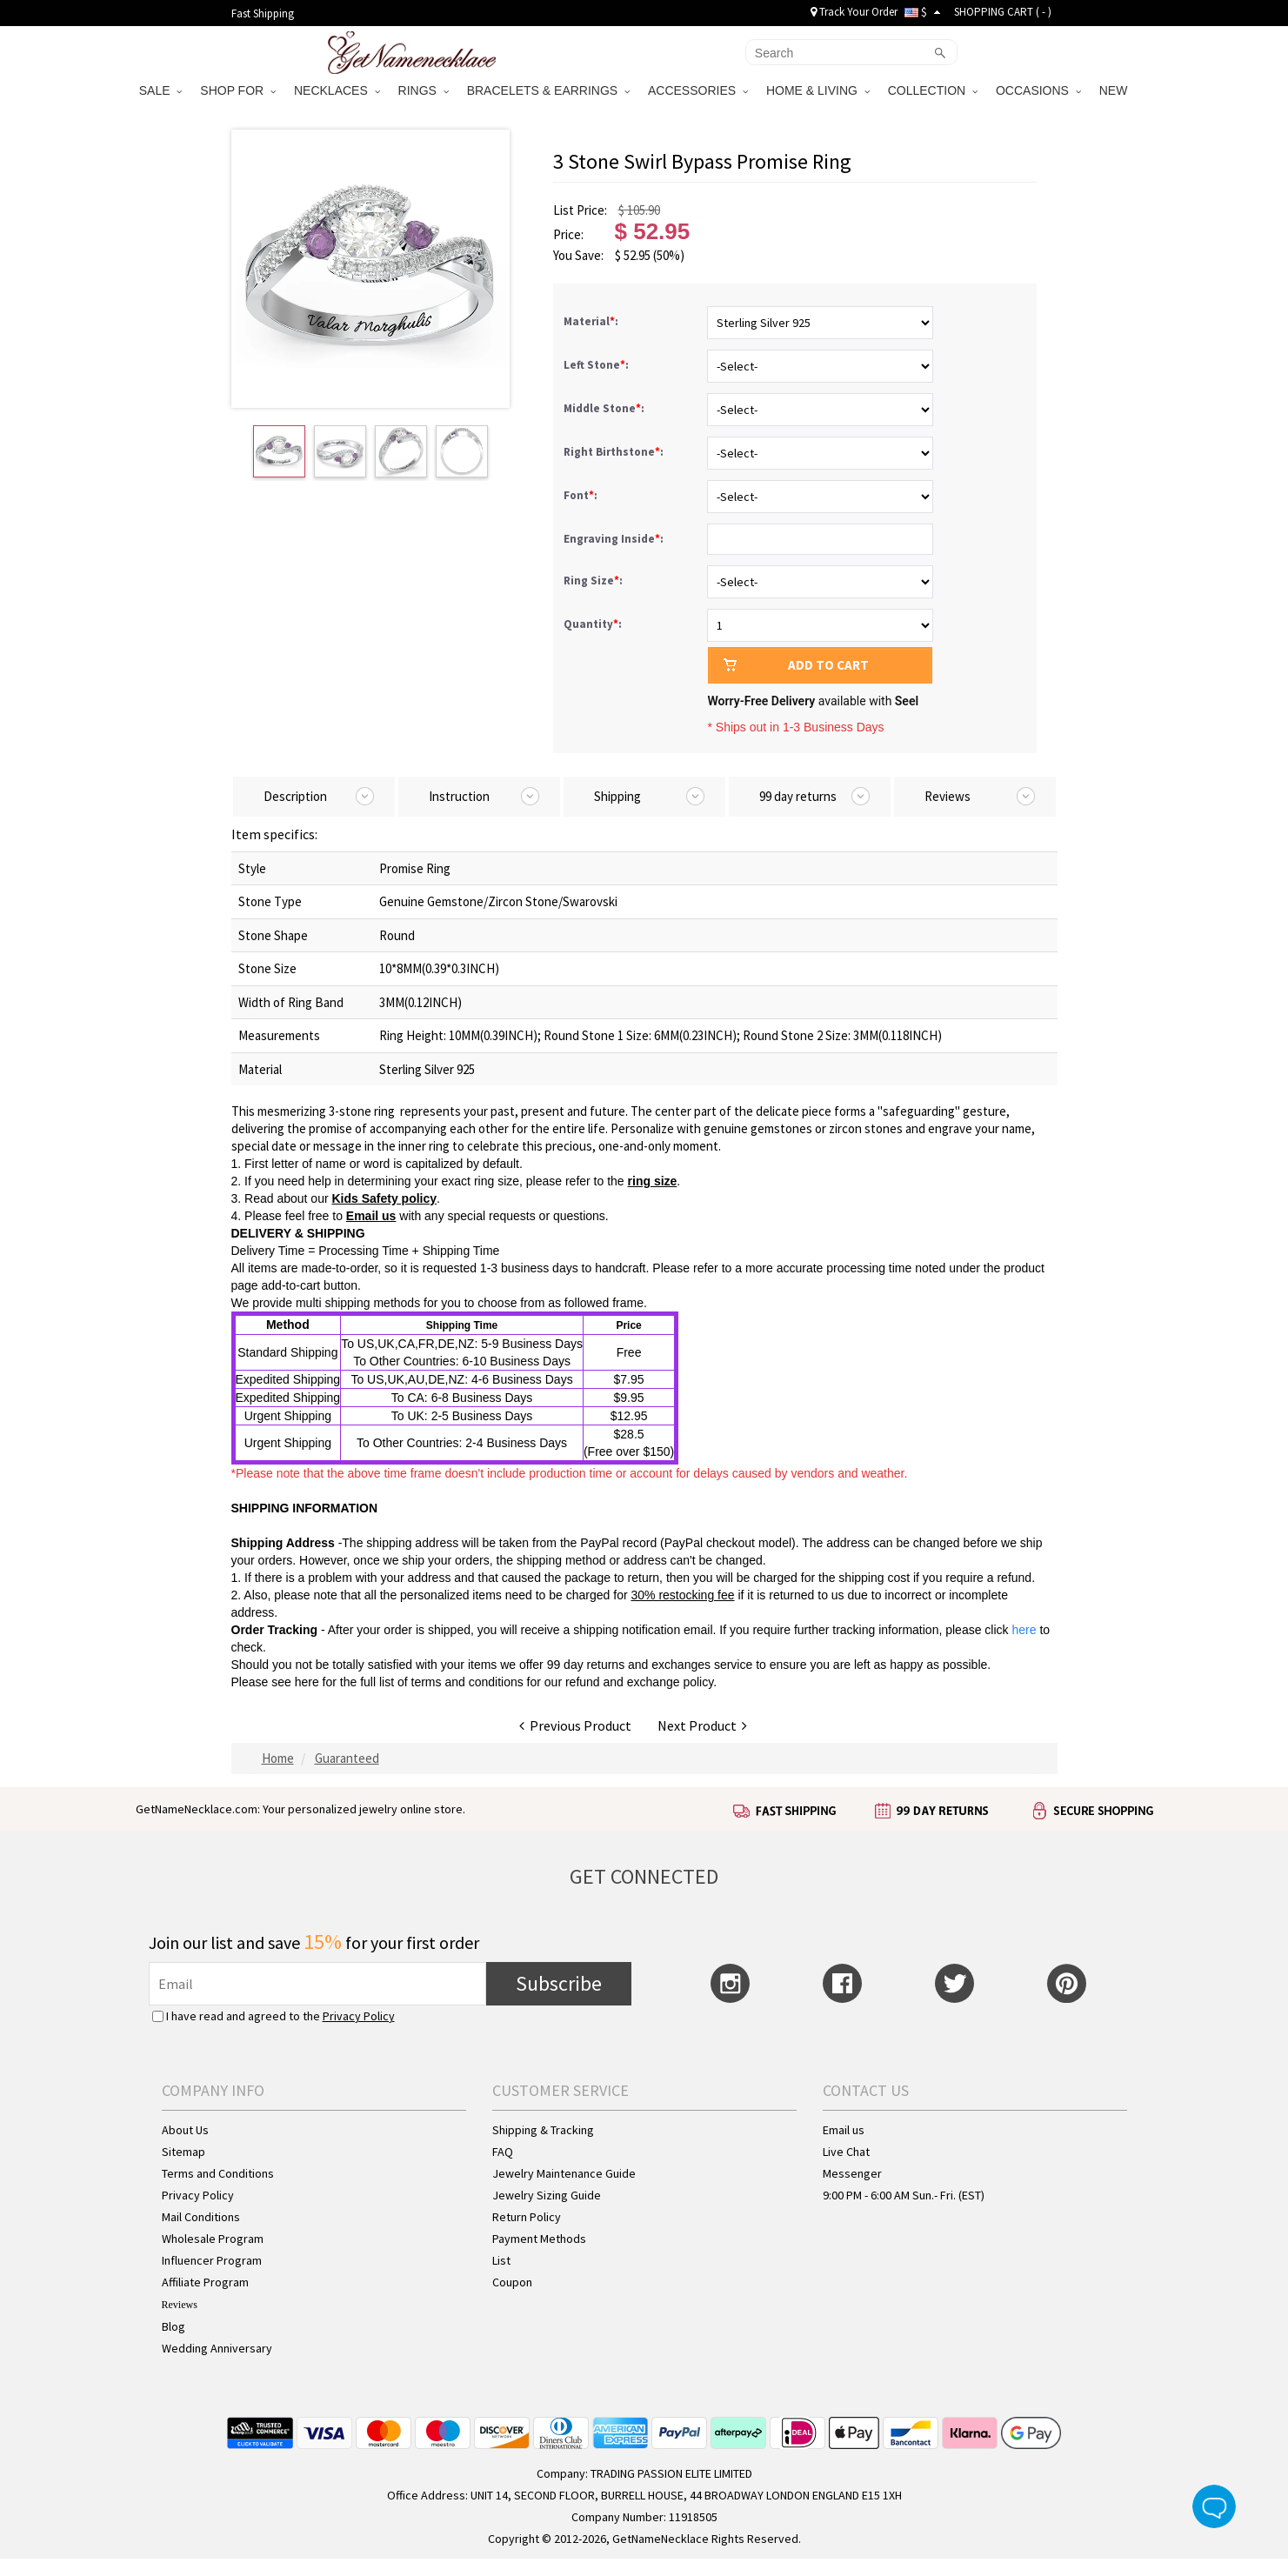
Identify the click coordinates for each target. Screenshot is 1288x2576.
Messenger (852, 2173)
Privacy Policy (359, 2016)
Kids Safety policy (384, 1198)
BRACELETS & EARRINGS (548, 90)
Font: (582, 495)
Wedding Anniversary (217, 2348)
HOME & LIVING (818, 90)
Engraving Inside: (615, 538)
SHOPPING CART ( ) (1002, 11)
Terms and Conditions (218, 2173)
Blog (173, 2326)
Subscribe (559, 1983)
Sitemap (183, 2151)
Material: (592, 321)
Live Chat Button (1214, 2506)
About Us (185, 2130)
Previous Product (575, 1725)
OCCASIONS (1038, 90)
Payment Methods (539, 2238)
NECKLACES (337, 90)
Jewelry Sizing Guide (546, 2195)
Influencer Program (212, 2260)
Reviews (179, 2305)
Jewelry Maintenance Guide (564, 2173)
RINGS (423, 90)
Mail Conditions (201, 2217)
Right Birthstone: (615, 451)
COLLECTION (933, 90)
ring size (652, 1181)
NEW (1115, 90)
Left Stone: (597, 364)
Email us (371, 1216)
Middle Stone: (605, 408)
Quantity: (593, 624)
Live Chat (846, 2151)
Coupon (512, 2282)
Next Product (702, 1725)
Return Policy (526, 2217)
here (307, 1682)
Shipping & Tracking (543, 2130)
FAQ (502, 2151)
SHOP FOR (238, 90)
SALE (161, 90)
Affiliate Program (205, 2282)
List (501, 2260)
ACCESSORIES (698, 90)
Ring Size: (594, 580)
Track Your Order (854, 11)
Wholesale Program (213, 2238)
